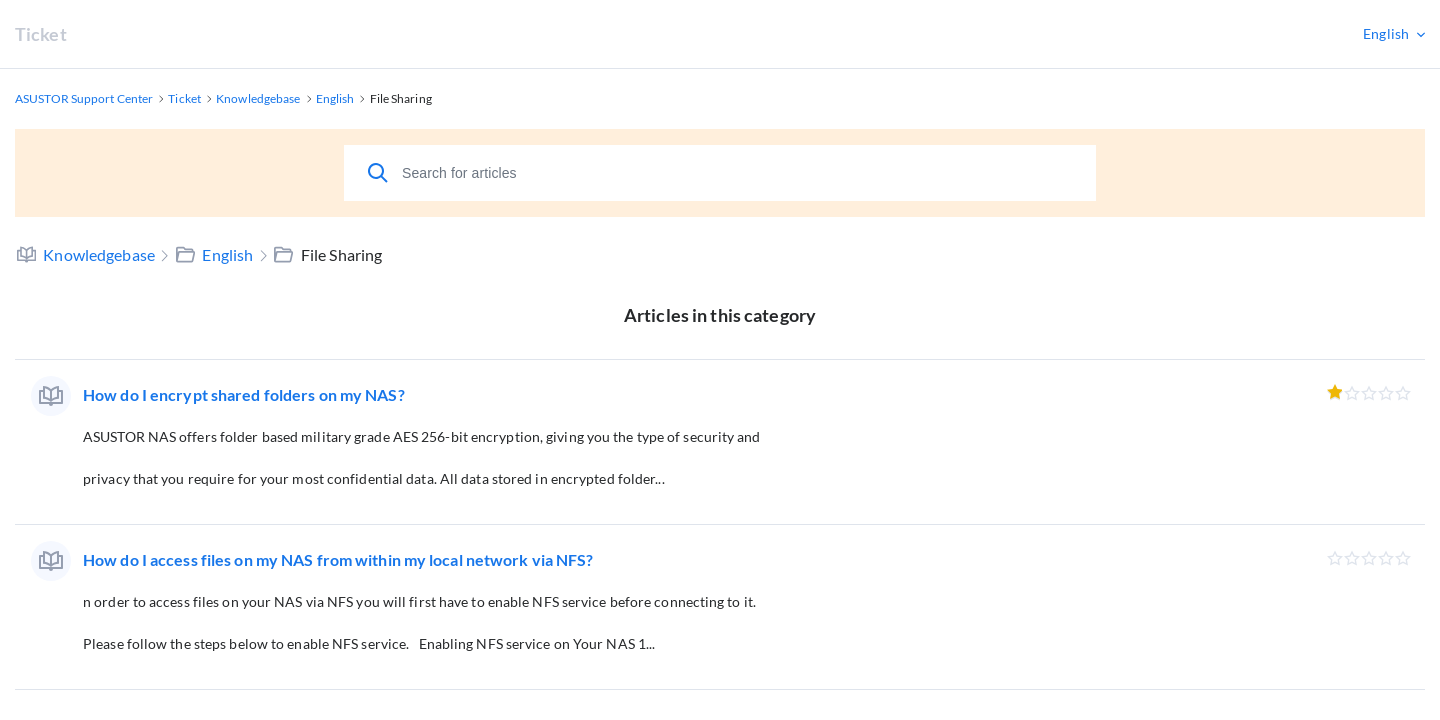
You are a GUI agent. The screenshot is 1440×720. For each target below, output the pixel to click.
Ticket (41, 34)
